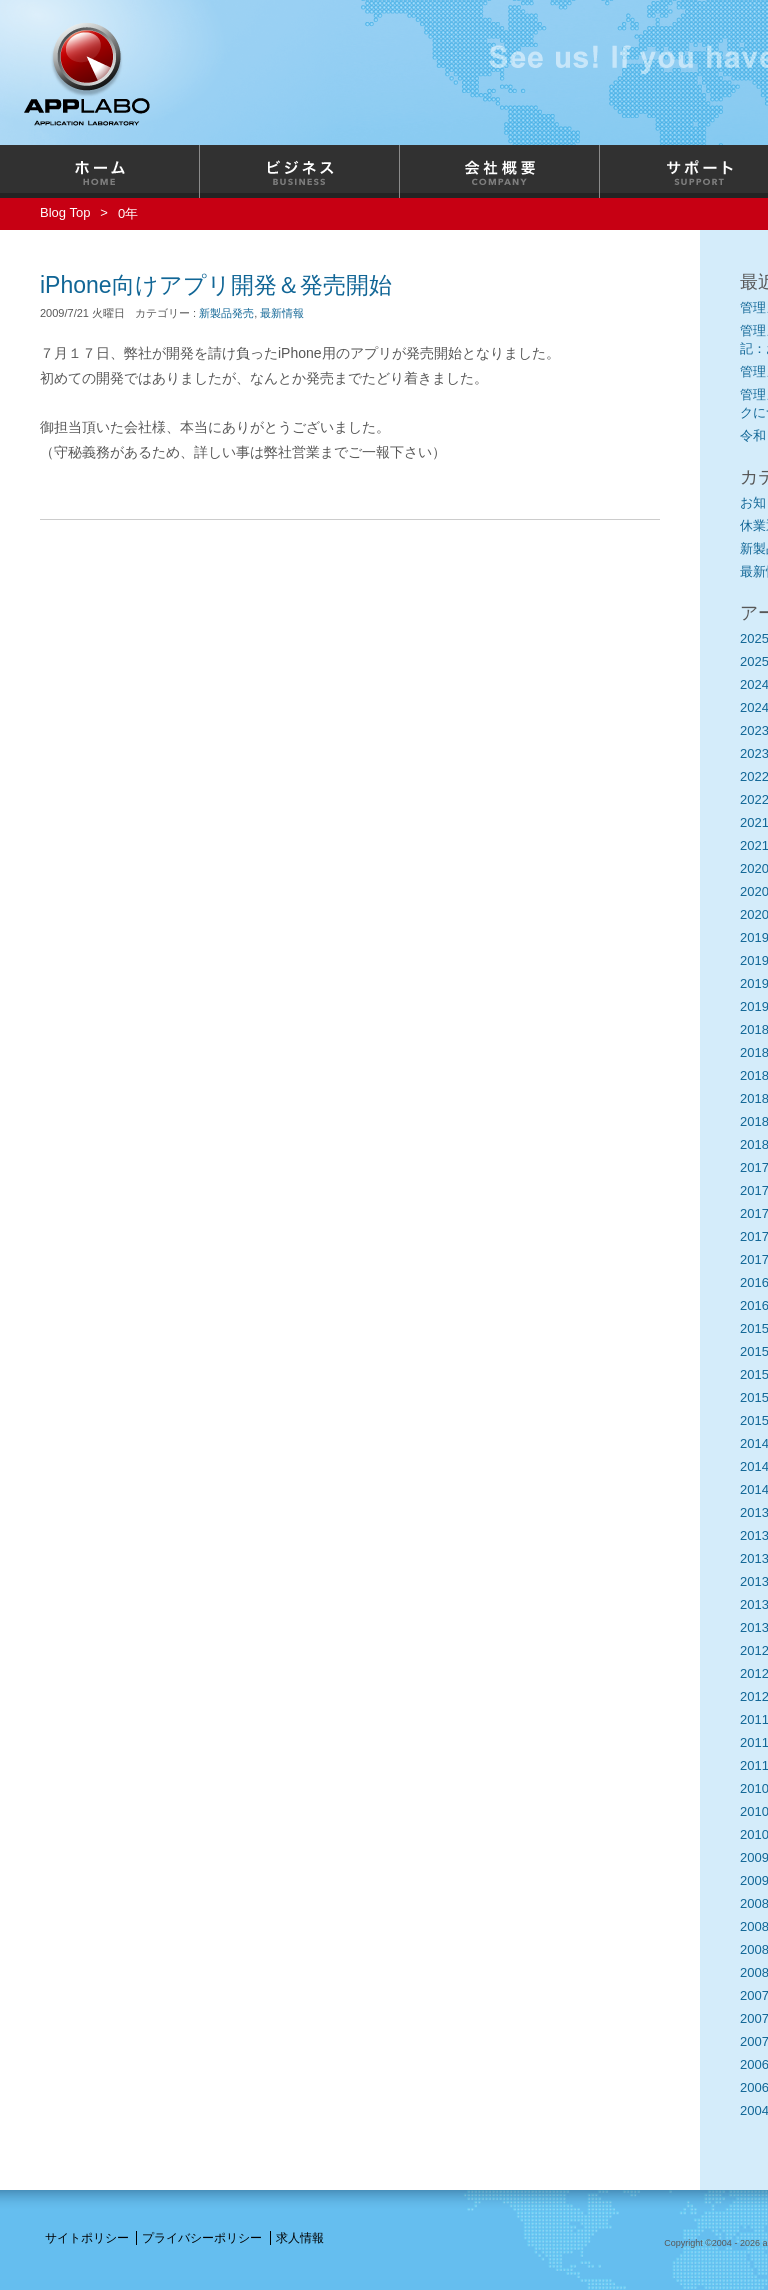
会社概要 (500, 171)
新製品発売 (226, 313)
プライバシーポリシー (202, 2238)
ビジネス (300, 171)
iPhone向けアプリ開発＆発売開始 (216, 285)
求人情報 (300, 2238)
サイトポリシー (87, 2238)
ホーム (100, 171)
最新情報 (282, 313)
